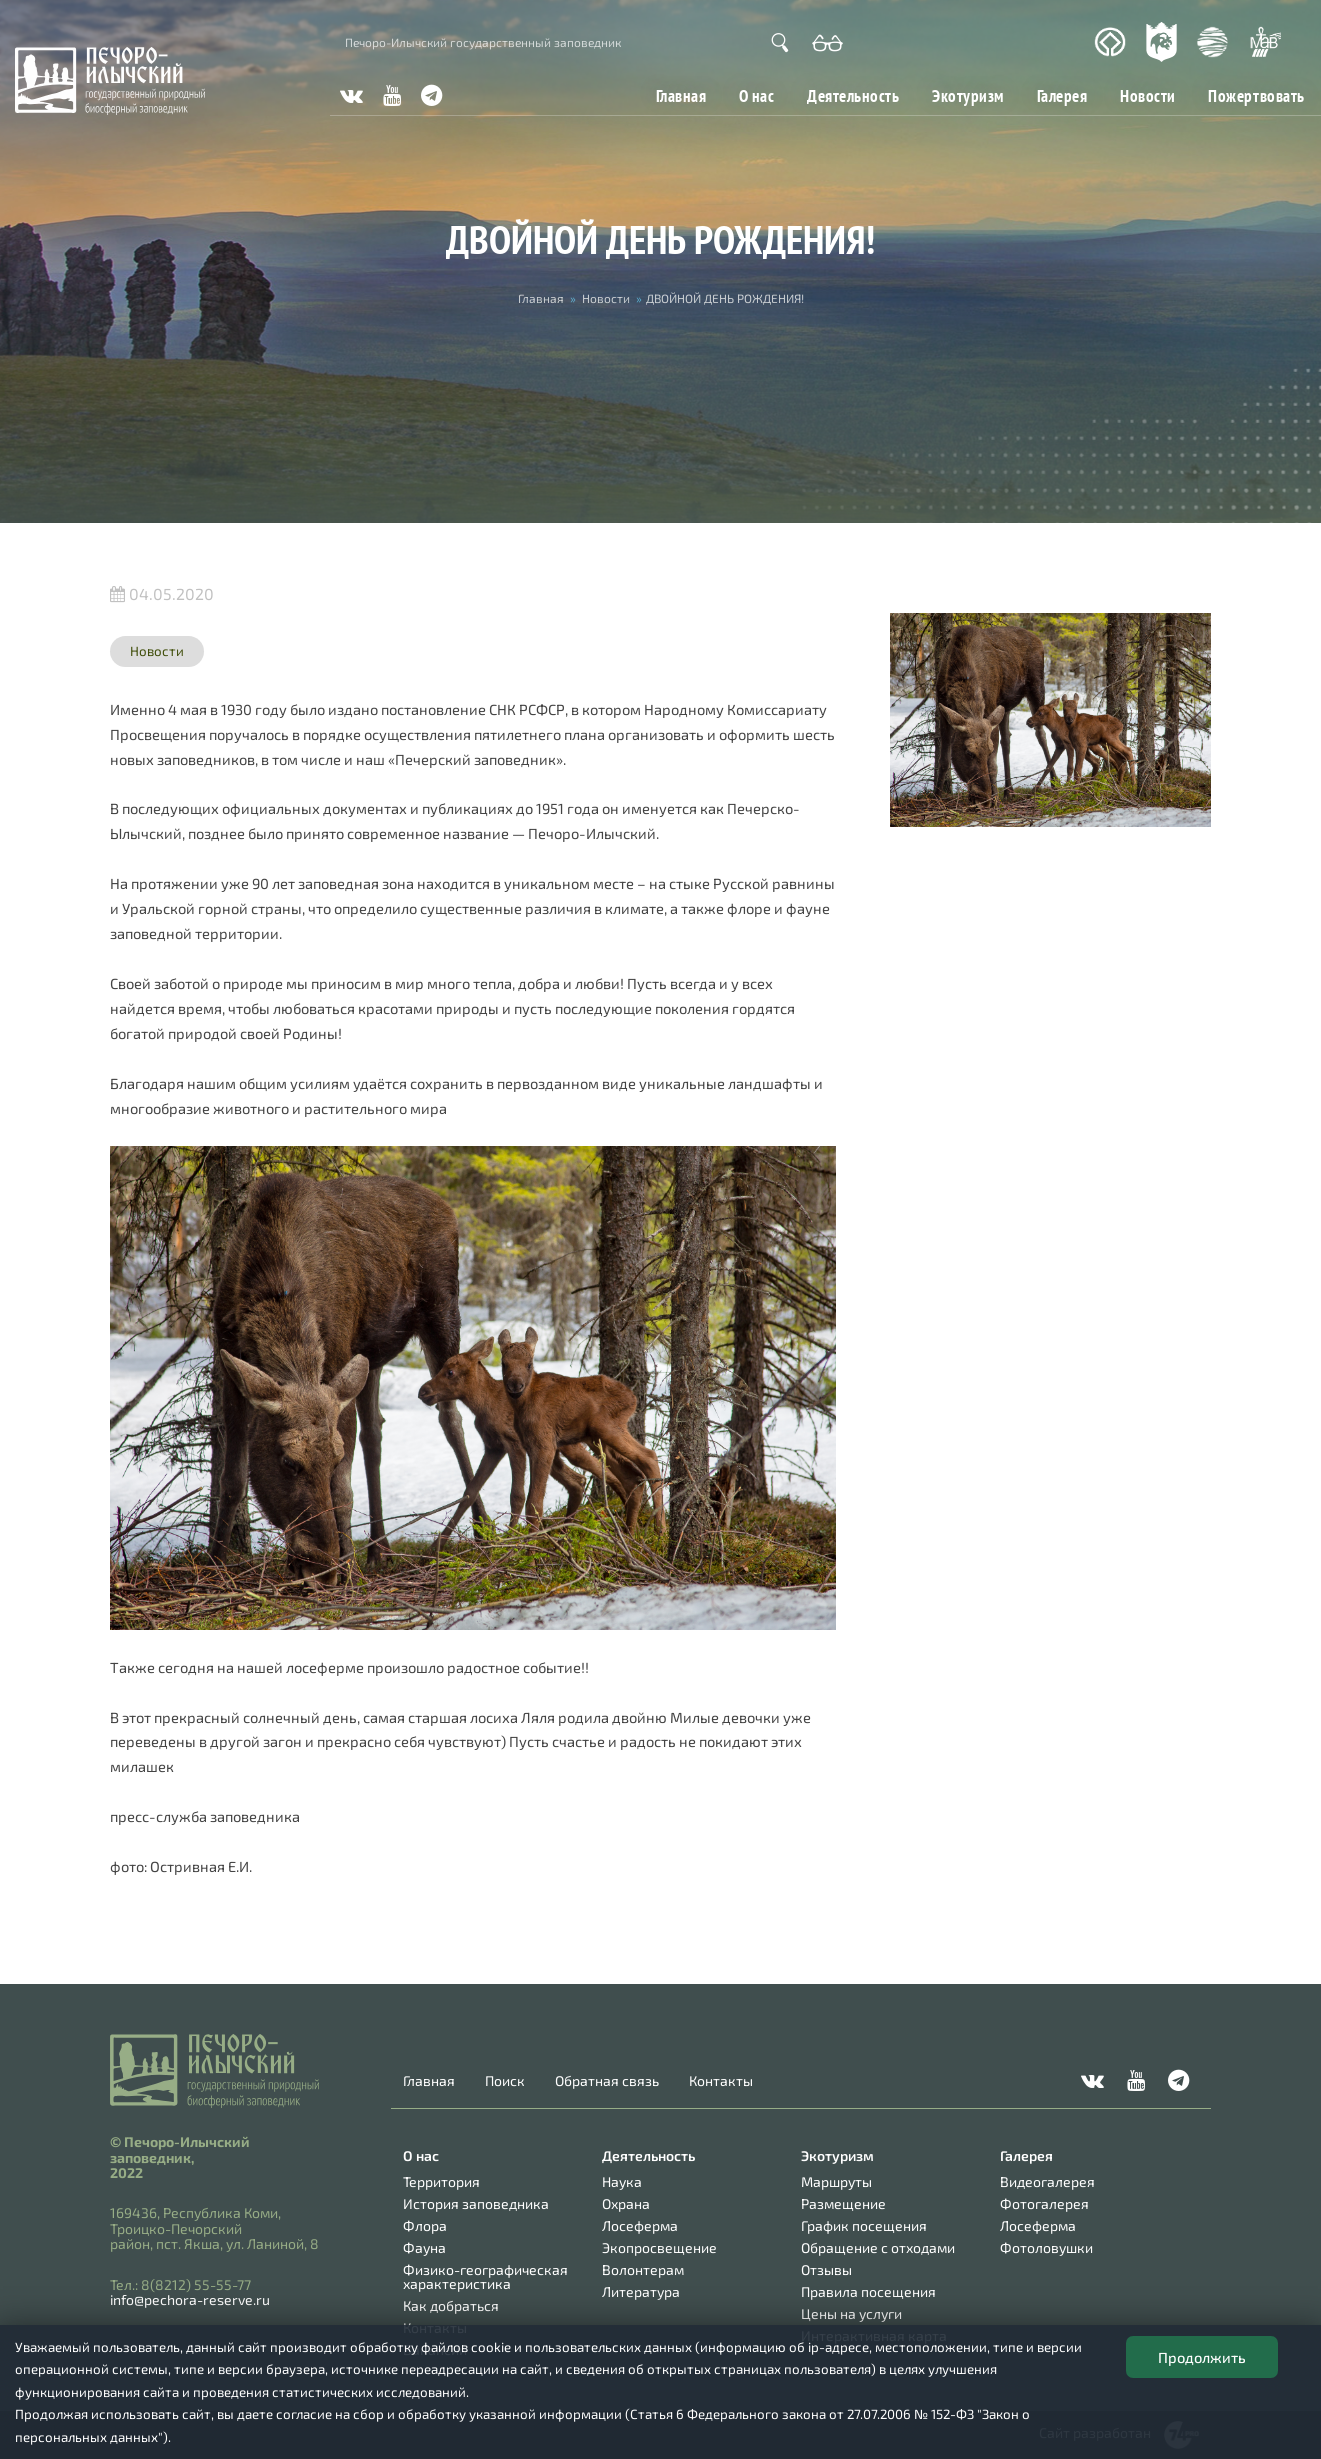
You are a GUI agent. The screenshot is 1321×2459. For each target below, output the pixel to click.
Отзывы (826, 2269)
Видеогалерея (1047, 2181)
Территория (441, 2181)
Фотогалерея (1044, 2203)
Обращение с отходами (878, 2247)
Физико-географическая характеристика (485, 2276)
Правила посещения (868, 2291)
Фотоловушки (1046, 2247)
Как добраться (451, 2305)
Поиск (505, 2081)
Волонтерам (643, 2269)
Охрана (626, 2203)
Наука (622, 2181)
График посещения (864, 2225)
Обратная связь (607, 2081)
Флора (425, 2225)
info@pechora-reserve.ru (190, 2299)
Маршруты (836, 2181)
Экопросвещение (659, 2247)
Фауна (424, 2247)
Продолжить (1202, 2357)
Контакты (721, 2081)
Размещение (843, 2203)
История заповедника (476, 2203)
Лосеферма (640, 2225)
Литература (641, 2291)
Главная (681, 95)
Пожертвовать (1256, 95)
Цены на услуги (851, 2313)
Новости (1148, 95)
